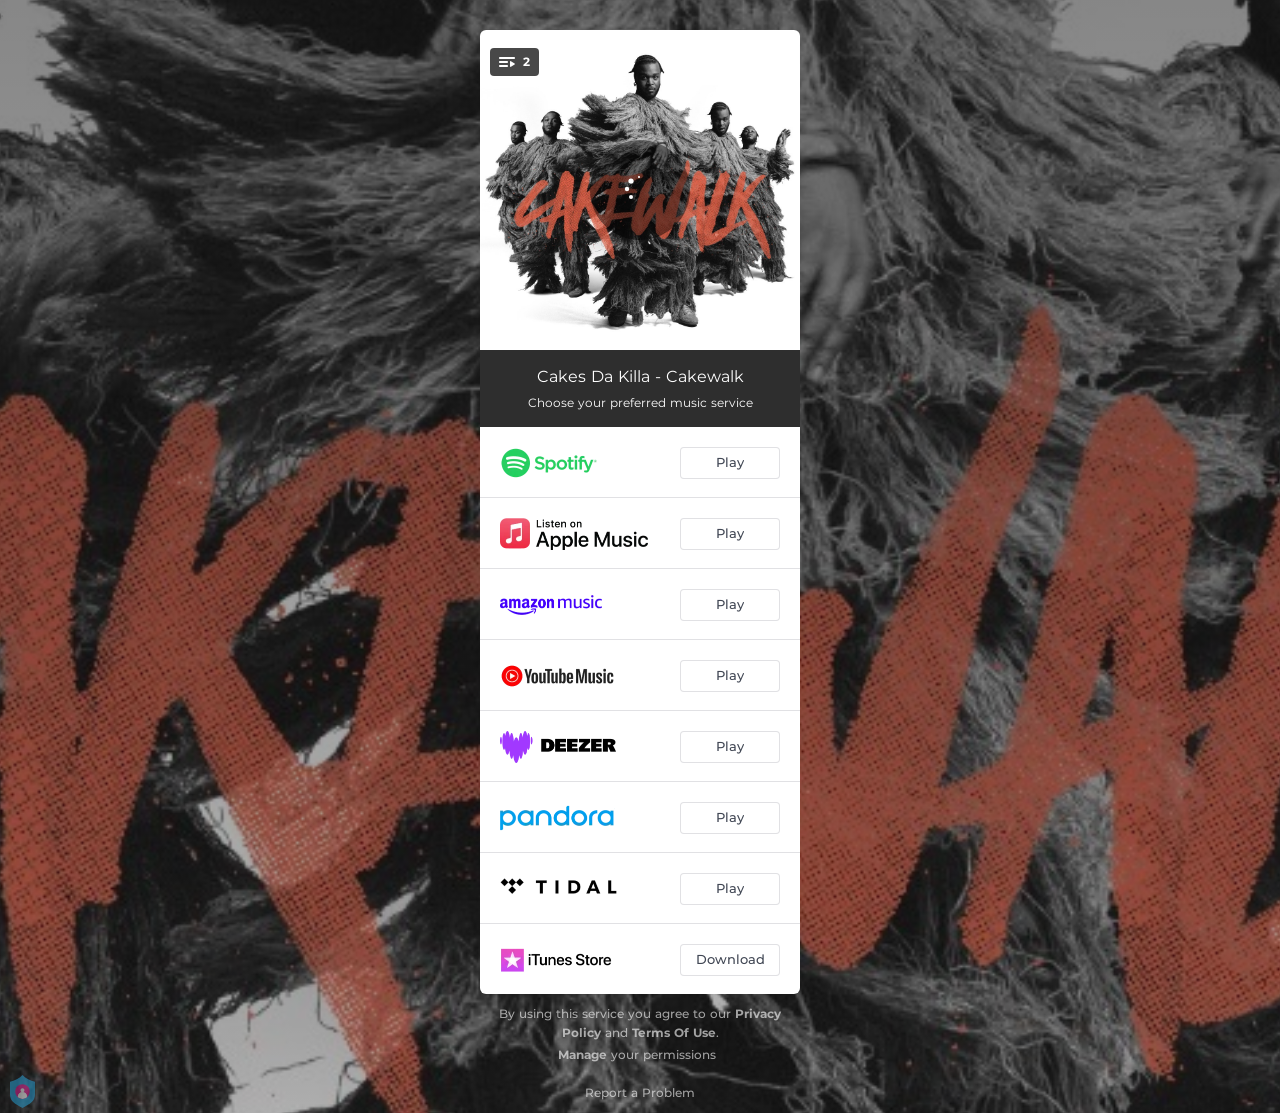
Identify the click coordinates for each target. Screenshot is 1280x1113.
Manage (582, 1054)
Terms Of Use (674, 1032)
